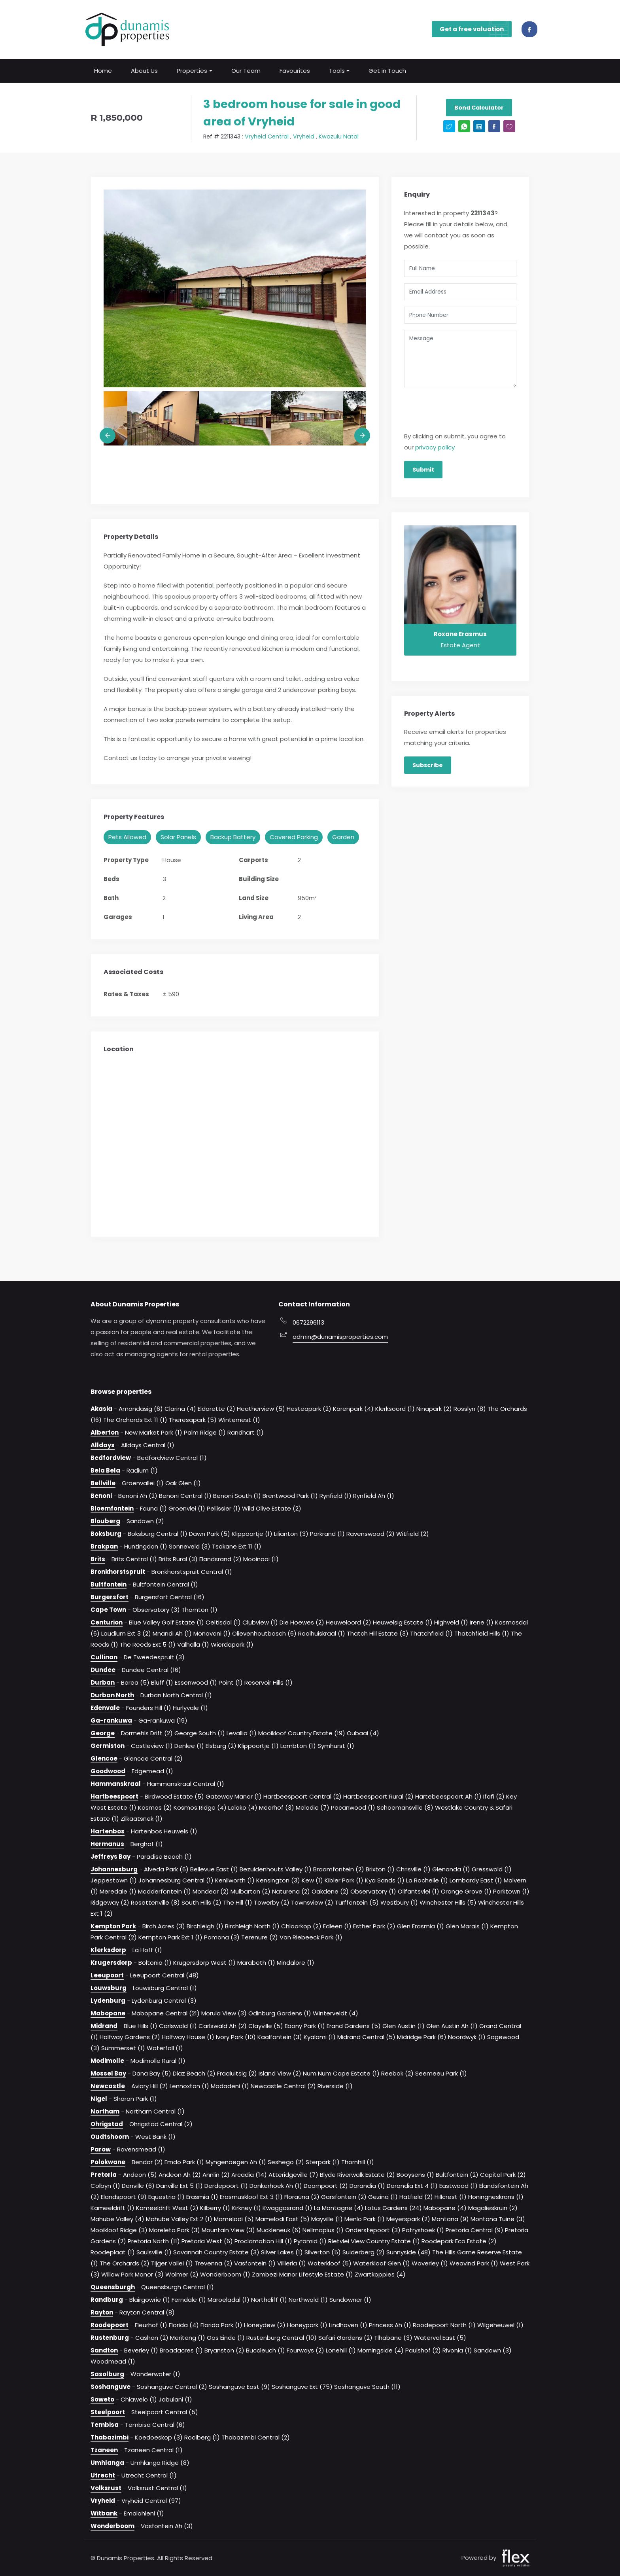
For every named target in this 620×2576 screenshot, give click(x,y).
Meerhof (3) (276, 1807)
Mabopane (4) (445, 2207)
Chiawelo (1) (139, 2399)
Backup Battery (232, 836)
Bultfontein (109, 1584)
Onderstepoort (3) (373, 2229)
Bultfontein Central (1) (165, 1584)
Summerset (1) (123, 2047)
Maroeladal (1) (229, 2299)
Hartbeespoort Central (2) (302, 1796)
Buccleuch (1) (265, 2350)
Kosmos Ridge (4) (200, 1807)
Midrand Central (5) (366, 2036)
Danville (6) (138, 2185)
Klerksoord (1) (395, 1408)
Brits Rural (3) (178, 1558)
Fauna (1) (153, 1508)
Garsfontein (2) (344, 2196)
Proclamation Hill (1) (263, 2241)
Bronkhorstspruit (118, 1571)
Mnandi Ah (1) (172, 1633)
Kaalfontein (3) (279, 2036)
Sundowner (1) (350, 2299)
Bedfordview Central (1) (172, 1457)
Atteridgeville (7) (293, 2174)
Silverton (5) (322, 2252)
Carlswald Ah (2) (222, 2025)
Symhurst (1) (336, 1745)
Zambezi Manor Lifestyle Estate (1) (302, 2274)
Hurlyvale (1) (190, 1707)
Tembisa (105, 2424)
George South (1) (199, 1733)
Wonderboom (112, 2525)
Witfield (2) (412, 1533)
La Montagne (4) (338, 2207)
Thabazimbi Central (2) (255, 2437)
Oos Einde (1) (226, 2337)
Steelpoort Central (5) (164, 2411)
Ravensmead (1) (141, 2149)
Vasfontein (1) (255, 2263)
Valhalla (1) (193, 1644)
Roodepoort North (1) (444, 2324)
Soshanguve (110, 2386)
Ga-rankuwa (111, 1720)
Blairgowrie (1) (149, 2299)
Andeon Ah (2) (180, 2174)
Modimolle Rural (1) (157, 2060)
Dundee (103, 1669)
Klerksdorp (108, 1949)
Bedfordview (111, 1457)
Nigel (99, 2098)
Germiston (108, 1745)
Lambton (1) (298, 1745)
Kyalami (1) (320, 2036)
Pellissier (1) (223, 1508)
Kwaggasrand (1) (287, 2207)
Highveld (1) (451, 1622)
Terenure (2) (259, 1937)
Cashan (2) (151, 2337)
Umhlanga (107, 2462)
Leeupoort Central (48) (164, 1975)
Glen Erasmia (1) (420, 1926)
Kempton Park (113, 1926)
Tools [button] (337, 70)
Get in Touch (387, 70)
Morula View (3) (224, 2013)
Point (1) (231, 1682)
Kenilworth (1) (235, 1880)
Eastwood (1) (458, 2185)
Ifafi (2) (494, 1796)
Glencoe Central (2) (153, 1758)
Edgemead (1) (152, 1771)
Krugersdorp (111, 1962)
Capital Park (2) (503, 2174)
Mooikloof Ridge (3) (119, 2229)
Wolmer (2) (181, 2274)
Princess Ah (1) (390, 2324)
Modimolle (107, 2060)
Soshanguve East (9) (239, 2386)
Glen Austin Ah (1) (452, 2025)
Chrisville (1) (413, 1869)
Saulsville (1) (154, 2252)
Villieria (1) (291, 2263)
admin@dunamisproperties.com (340, 1337)
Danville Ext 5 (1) (179, 2185)
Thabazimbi (110, 2437)
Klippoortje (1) (252, 1533)
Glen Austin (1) (403, 2025)
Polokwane (108, 2161)
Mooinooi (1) (261, 1558)
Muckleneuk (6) (279, 2229)
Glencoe (104, 1758)
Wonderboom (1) (225, 2274)
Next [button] (362, 435)
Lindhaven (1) (348, 2324)
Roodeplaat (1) (113, 2252)
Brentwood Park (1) (290, 1495)
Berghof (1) (146, 1843)
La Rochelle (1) (427, 1880)
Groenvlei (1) (186, 1508)
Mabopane (108, 2013)
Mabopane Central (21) (166, 2013)
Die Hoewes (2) (302, 1622)
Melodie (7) (312, 1807)
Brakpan (104, 1546)
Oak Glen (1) (183, 1482)
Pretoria (104, 2174)
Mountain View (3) (228, 2229)
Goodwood (108, 1771)
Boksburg (106, 1533)
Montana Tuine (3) (498, 2218)
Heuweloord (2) (348, 1622)
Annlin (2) (216, 2174)
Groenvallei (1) (143, 1482)
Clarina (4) (180, 1408)
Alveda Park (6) (166, 1869)
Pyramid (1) (310, 2241)
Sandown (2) (145, 1520)
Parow (101, 2149)
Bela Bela (105, 1470)
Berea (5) (135, 1682)
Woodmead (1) (113, 2361)
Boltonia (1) (155, 1962)
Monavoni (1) (212, 1633)
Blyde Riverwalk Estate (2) (357, 2174)
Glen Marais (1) (467, 1926)
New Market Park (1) (153, 1432)
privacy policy (435, 447)
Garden (343, 836)
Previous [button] (107, 435)
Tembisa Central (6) (155, 2424)
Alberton (105, 1432)
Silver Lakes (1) (282, 2252)
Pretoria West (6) (207, 2241)
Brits (98, 1558)
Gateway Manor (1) (234, 1796)
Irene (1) (481, 1622)
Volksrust (106, 2487)
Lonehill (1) (341, 2350)
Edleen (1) (337, 1926)
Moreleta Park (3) (174, 2229)
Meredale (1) (118, 1891)
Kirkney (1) (246, 2207)
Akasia (101, 1408)
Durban (103, 1682)
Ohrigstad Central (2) (161, 2123)
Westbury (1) (399, 1902)
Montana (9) (450, 2218)
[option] (235, 288)
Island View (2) (280, 2073)
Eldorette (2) (216, 1408)
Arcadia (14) (249, 2174)
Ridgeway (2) (110, 1902)
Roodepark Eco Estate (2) (459, 2241)
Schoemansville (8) (405, 1807)
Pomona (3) (222, 1937)
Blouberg (105, 1520)
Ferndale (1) (189, 2299)
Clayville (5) (265, 2025)
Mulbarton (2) (250, 1891)
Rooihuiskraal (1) (321, 1633)
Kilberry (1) (215, 2207)
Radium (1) (142, 1470)
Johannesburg (114, 1869)
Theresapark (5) (193, 1419)
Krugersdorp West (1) (204, 1962)
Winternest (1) (239, 1419)
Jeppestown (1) (114, 1880)
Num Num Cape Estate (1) (341, 2073)
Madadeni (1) (230, 2085)
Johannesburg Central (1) (176, 1880)
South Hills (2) (201, 1902)
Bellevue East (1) (214, 1869)
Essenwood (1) (196, 1682)
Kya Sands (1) (385, 1880)
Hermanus (107, 1843)
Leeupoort (107, 1975)
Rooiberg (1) (202, 2437)
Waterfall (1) (165, 2047)
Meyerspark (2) (408, 2218)
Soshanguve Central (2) (172, 2386)
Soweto (102, 2399)
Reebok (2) (397, 2073)
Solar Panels (178, 836)
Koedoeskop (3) (159, 2437)
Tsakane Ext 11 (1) (236, 1546)
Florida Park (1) (221, 2324)
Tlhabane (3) (393, 2337)
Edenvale (105, 1707)
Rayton (102, 2312)
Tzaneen (104, 2449)
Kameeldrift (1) (112, 2207)
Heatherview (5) (261, 1408)
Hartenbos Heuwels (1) (164, 1831)
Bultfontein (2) (457, 2174)
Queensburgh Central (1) (177, 2286)
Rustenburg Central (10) (281, 2337)
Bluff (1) (162, 1682)
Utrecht (103, 2475)
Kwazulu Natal (339, 136)
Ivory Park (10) (236, 2036)
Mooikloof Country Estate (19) (301, 1733)
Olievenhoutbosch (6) (264, 1633)
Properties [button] (192, 70)
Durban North (112, 1695)
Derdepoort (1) (226, 2185)
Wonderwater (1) (155, 2373)
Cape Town (108, 1609)
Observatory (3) (156, 1609)
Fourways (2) (305, 2350)
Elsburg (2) (221, 1745)
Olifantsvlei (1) (418, 1891)
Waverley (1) (430, 2263)
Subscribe (427, 765)
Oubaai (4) (363, 1733)
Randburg (107, 2299)
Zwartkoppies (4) (380, 2274)
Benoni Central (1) (185, 1495)
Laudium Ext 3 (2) (126, 1633)
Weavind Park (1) (474, 2263)
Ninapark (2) (434, 1408)
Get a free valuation (476, 29)
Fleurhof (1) (151, 2324)
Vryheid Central (267, 136)
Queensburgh (113, 2286)
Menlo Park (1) (364, 2218)
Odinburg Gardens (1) (279, 2013)
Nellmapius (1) (323, 2229)
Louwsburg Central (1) (165, 1987)
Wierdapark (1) (232, 1644)
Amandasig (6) (141, 1408)
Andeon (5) (140, 2174)
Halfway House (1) (188, 2036)
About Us (144, 70)
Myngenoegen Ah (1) (236, 2161)
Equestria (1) (166, 2196)
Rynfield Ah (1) (373, 1495)
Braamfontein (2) (338, 1869)
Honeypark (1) (307, 2324)
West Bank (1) (155, 2136)
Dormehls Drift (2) (147, 1733)
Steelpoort (108, 2411)
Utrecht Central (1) (149, 2475)
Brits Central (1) (134, 1558)
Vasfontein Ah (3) (167, 2525)
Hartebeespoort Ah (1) (448, 1796)
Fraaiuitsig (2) (237, 2073)
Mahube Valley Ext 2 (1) (179, 2218)
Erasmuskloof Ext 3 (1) (251, 2196)
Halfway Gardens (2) (130, 2036)
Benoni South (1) (237, 1495)
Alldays (103, 1445)
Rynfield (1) (335, 1495)
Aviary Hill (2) (149, 2085)
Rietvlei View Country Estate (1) (374, 2241)
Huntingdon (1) (145, 1546)
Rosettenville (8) (155, 1902)
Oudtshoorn (110, 2136)
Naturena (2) (291, 1891)
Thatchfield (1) (431, 1633)
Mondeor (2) (211, 1891)
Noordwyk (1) (467, 2036)
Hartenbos (108, 1831)
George (103, 1733)
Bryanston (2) (224, 2350)
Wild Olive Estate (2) (271, 1508)
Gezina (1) (383, 2196)
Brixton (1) (380, 1869)
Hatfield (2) (416, 2196)
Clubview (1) (260, 1622)
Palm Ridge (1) (205, 1432)
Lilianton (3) (291, 1533)
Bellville (103, 1482)
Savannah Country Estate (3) (216, 2252)
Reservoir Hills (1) (268, 1682)
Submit (423, 469)
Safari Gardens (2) (345, 2337)
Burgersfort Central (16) (169, 1596)
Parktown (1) (511, 1891)
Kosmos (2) (155, 1807)
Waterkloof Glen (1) (381, 2263)
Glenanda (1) (451, 1869)
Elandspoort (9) (124, 2196)
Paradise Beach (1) (164, 1856)
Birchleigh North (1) (252, 1926)
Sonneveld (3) (189, 1546)
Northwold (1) (308, 2299)
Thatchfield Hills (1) (481, 1633)
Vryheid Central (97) (151, 2500)
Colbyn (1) (105, 2185)
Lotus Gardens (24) (393, 2207)
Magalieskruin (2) (493, 2207)
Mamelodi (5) (234, 2218)
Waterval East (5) (440, 2337)
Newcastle (108, 2085)
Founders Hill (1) (148, 1707)
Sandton (104, 2350)
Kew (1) (312, 1880)
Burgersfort (110, 1596)
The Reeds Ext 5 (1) (148, 1644)
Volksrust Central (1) (157, 2487)
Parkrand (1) (327, 1533)
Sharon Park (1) (135, 2098)
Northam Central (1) (155, 2111)
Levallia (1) (242, 1733)
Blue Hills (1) (140, 2025)
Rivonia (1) (457, 2350)
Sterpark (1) (323, 2161)
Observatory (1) (373, 1891)
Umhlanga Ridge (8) (159, 2462)
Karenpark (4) (353, 1408)
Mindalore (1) (295, 1962)
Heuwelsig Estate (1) (403, 1622)
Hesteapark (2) (309, 1408)
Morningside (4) (380, 2350)
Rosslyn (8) (470, 1408)
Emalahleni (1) (144, 2513)
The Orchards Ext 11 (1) (135, 1419)
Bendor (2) (147, 2161)
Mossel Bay (108, 2073)
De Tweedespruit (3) (154, 1657)
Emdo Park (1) (184, 2161)
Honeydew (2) (264, 2324)
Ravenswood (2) (370, 1533)
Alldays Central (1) (147, 1445)
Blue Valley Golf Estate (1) (166, 1622)
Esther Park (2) (374, 1926)
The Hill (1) (237, 1902)
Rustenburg (110, 2337)
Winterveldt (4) (335, 2013)
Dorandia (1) (367, 2185)
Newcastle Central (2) (283, 2085)
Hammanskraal (116, 1783)
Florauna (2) (301, 2196)
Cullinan (104, 1657)
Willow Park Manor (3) (132, 2274)
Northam (105, 2111)
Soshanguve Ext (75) (302, 2386)
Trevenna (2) (213, 2263)
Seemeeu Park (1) (441, 2073)
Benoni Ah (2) (137, 1495)
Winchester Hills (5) (448, 1902)
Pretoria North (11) (154, 2241)
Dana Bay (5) (151, 2073)
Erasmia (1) (202, 2196)
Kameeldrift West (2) (167, 2207)
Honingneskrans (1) (496, 2196)
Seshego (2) (286, 2161)
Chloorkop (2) (301, 1926)
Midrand (104, 2025)
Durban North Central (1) (176, 1695)
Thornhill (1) (357, 2161)
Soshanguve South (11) (367, 2386)
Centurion (107, 1622)
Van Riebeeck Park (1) (311, 1937)
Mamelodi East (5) (282, 2218)
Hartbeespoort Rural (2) (378, 1796)
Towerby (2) (271, 1902)
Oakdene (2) (330, 1891)
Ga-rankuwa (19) (162, 1720)
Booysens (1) (415, 2174)
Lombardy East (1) (476, 1880)
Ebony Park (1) (305, 2025)
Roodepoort (110, 2324)
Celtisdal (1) (223, 1622)
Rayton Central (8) (147, 2312)
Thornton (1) (199, 1609)
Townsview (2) (312, 1902)
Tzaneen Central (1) (153, 2449)
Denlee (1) (189, 1745)
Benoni (101, 1495)
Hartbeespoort (114, 1796)
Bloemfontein (112, 1508)
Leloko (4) (242, 1807)
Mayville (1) (327, 2218)
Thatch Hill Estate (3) (377, 1633)
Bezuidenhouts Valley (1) (276, 1869)
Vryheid (304, 136)
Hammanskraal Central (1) (185, 1783)
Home (103, 70)
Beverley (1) (141, 2350)
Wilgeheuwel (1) (500, 2324)
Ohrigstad (107, 2123)
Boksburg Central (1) (157, 1533)
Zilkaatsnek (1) (142, 1818)
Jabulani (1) (175, 2399)
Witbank (104, 2513)
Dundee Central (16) (151, 1669)
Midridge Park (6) (421, 2036)
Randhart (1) (245, 1432)
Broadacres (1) (181, 2350)
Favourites (295, 70)
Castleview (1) (152, 1745)
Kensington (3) (278, 1880)
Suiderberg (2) (363, 2252)
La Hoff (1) (147, 1949)
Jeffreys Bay (110, 1856)
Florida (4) (184, 2324)
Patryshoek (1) (423, 2229)
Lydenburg (108, 2000)
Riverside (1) (335, 2085)
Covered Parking (294, 836)
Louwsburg (109, 1987)
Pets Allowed (127, 836)
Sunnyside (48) (408, 2252)
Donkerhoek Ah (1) (276, 2185)
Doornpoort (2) (326, 2185)
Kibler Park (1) (344, 1880)
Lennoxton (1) (189, 2085)
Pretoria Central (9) (474, 2229)
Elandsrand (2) (220, 1558)
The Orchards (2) (124, 2263)
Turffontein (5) (357, 1902)
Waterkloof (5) (330, 2263)
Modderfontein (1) (164, 1891)
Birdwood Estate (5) (174, 1796)
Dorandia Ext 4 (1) (412, 2185)
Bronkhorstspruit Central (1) (191, 1571)
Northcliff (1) (269, 2299)
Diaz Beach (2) (194, 2073)
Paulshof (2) (423, 2350)
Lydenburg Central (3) (164, 2000)
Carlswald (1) (178, 2025)
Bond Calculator (479, 108)
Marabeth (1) (256, 1962)
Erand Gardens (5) (354, 2025)
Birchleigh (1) (205, 1926)
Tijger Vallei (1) (172, 2263)
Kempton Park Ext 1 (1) (170, 1937)
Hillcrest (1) (451, 2196)
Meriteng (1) (187, 2337)
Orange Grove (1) (466, 1891)
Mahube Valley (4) (117, 2218)
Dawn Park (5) (209, 1533)
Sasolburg (107, 2373)
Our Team (246, 70)
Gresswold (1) (492, 1869)
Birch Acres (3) (163, 1926)
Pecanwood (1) (353, 1807)
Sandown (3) (493, 2350)
